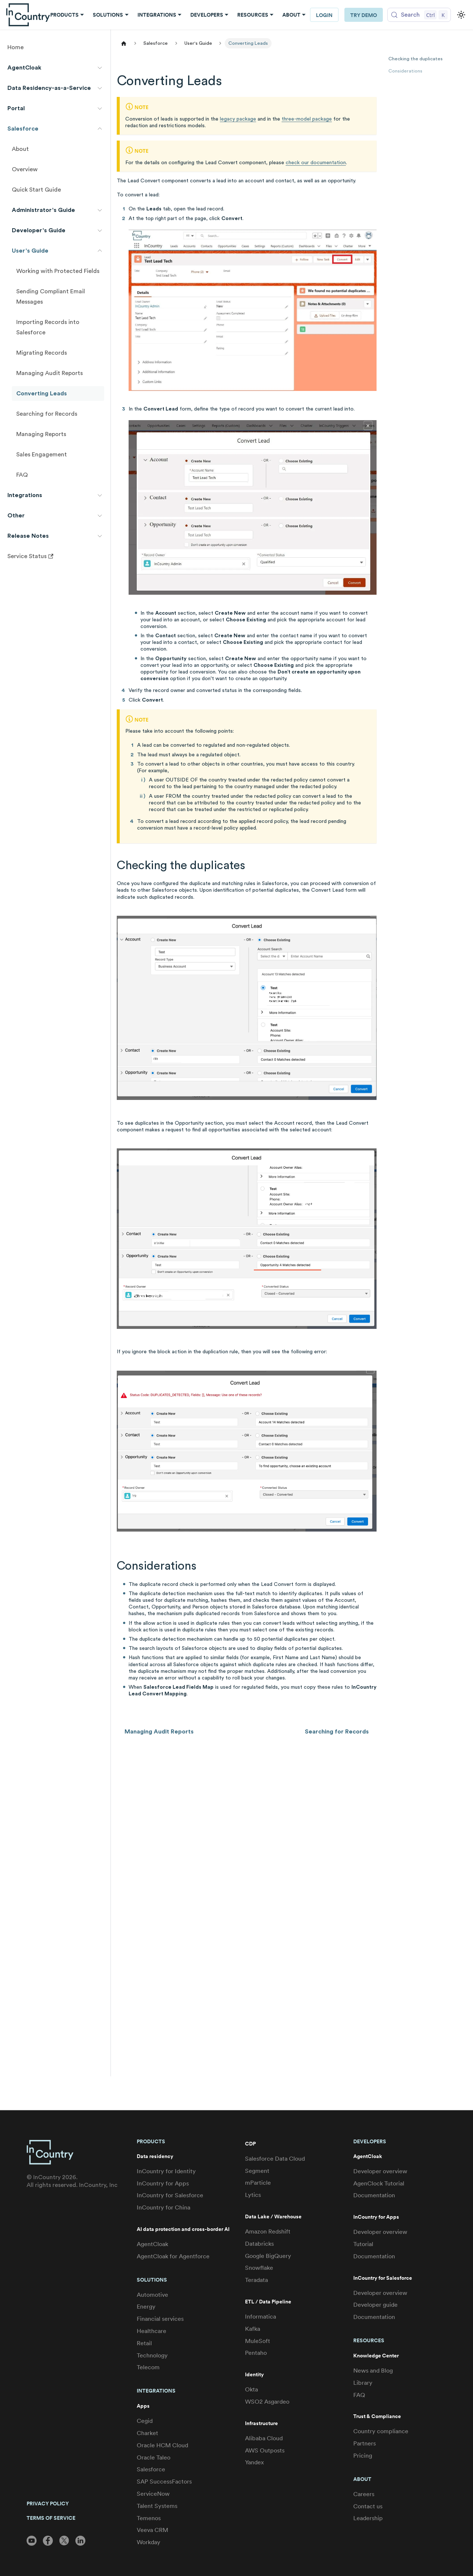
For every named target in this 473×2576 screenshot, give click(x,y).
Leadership (368, 2518)
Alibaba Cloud (264, 2438)
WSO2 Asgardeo (267, 2401)
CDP (250, 2144)
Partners (364, 2443)
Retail (144, 2343)
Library (362, 2382)
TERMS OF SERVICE (51, 2518)
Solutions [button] (108, 14)
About (362, 2479)
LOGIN (324, 15)
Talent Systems (157, 2505)
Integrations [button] (156, 14)
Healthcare (151, 2330)
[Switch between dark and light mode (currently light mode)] (461, 15)
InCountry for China (163, 2207)
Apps (143, 2406)
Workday (148, 2542)
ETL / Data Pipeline (268, 2302)
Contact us (367, 2506)
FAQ (359, 2394)
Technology (152, 2355)
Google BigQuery (268, 2255)
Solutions (152, 2279)
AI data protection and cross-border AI (183, 2229)
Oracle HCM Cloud (162, 2445)
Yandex (254, 2462)
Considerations (405, 71)
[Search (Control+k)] (419, 15)
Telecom (148, 2367)
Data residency (155, 2156)
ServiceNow (153, 2493)
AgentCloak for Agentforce (173, 2256)
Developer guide (375, 2304)
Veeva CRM (152, 2529)
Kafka (252, 2328)
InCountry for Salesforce (170, 2195)
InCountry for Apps (163, 2183)
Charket (147, 2433)
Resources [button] (252, 14)
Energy (146, 2306)
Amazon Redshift (267, 2231)
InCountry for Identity (166, 2171)
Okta (251, 2389)
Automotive (152, 2294)
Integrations (156, 2390)
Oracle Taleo (153, 2457)
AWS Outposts (265, 2450)
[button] (55, 67)
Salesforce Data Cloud (275, 2158)
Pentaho (256, 2352)
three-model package (307, 119)
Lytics (253, 2194)
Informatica (260, 2316)
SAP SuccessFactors (164, 2481)
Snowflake (259, 2267)
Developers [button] (206, 14)
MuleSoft (257, 2340)
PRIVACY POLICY (48, 2503)
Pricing (362, 2455)
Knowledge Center (376, 2356)
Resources (368, 2340)
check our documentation (316, 162)
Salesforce (151, 2469)
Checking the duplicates (415, 59)
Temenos (149, 2518)
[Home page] (124, 43)
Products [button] (64, 14)
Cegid (145, 2420)
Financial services (160, 2318)
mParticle (258, 2182)
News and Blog (373, 2370)
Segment (257, 2170)
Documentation (374, 2195)
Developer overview (380, 2171)
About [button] (291, 14)
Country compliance (380, 2431)
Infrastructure (261, 2423)
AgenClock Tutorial (378, 2183)
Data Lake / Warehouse (273, 2216)
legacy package (238, 119)
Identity (254, 2374)
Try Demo (363, 15)
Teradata (256, 2279)
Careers (363, 2494)
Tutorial (363, 2244)
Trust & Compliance (377, 2416)
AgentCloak (152, 2244)
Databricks (259, 2243)
